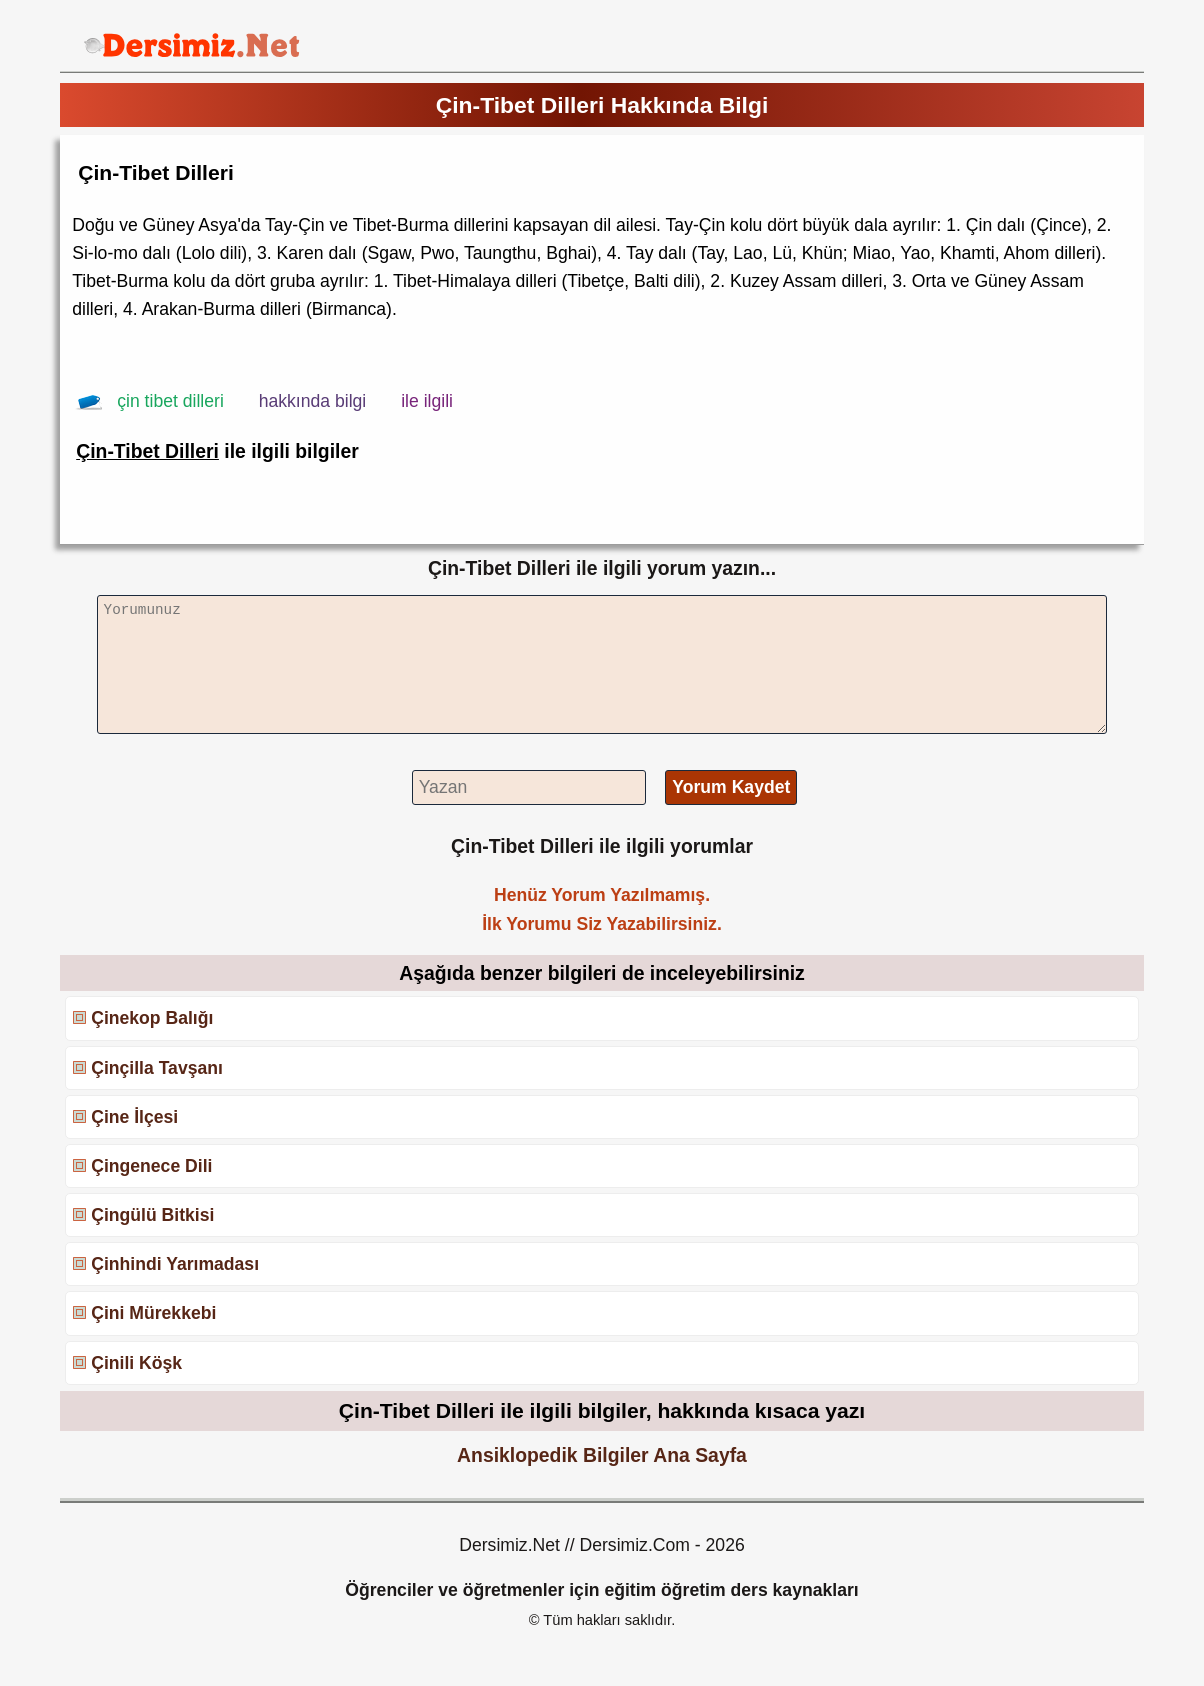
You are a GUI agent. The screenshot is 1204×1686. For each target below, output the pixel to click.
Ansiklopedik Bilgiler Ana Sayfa (602, 1455)
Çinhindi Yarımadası (175, 1264)
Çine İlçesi (134, 1117)
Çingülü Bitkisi (152, 1215)
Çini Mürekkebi (153, 1313)
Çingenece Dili (151, 1166)
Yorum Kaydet (731, 787)
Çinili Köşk (136, 1363)
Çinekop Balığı (152, 1018)
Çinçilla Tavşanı (157, 1068)
